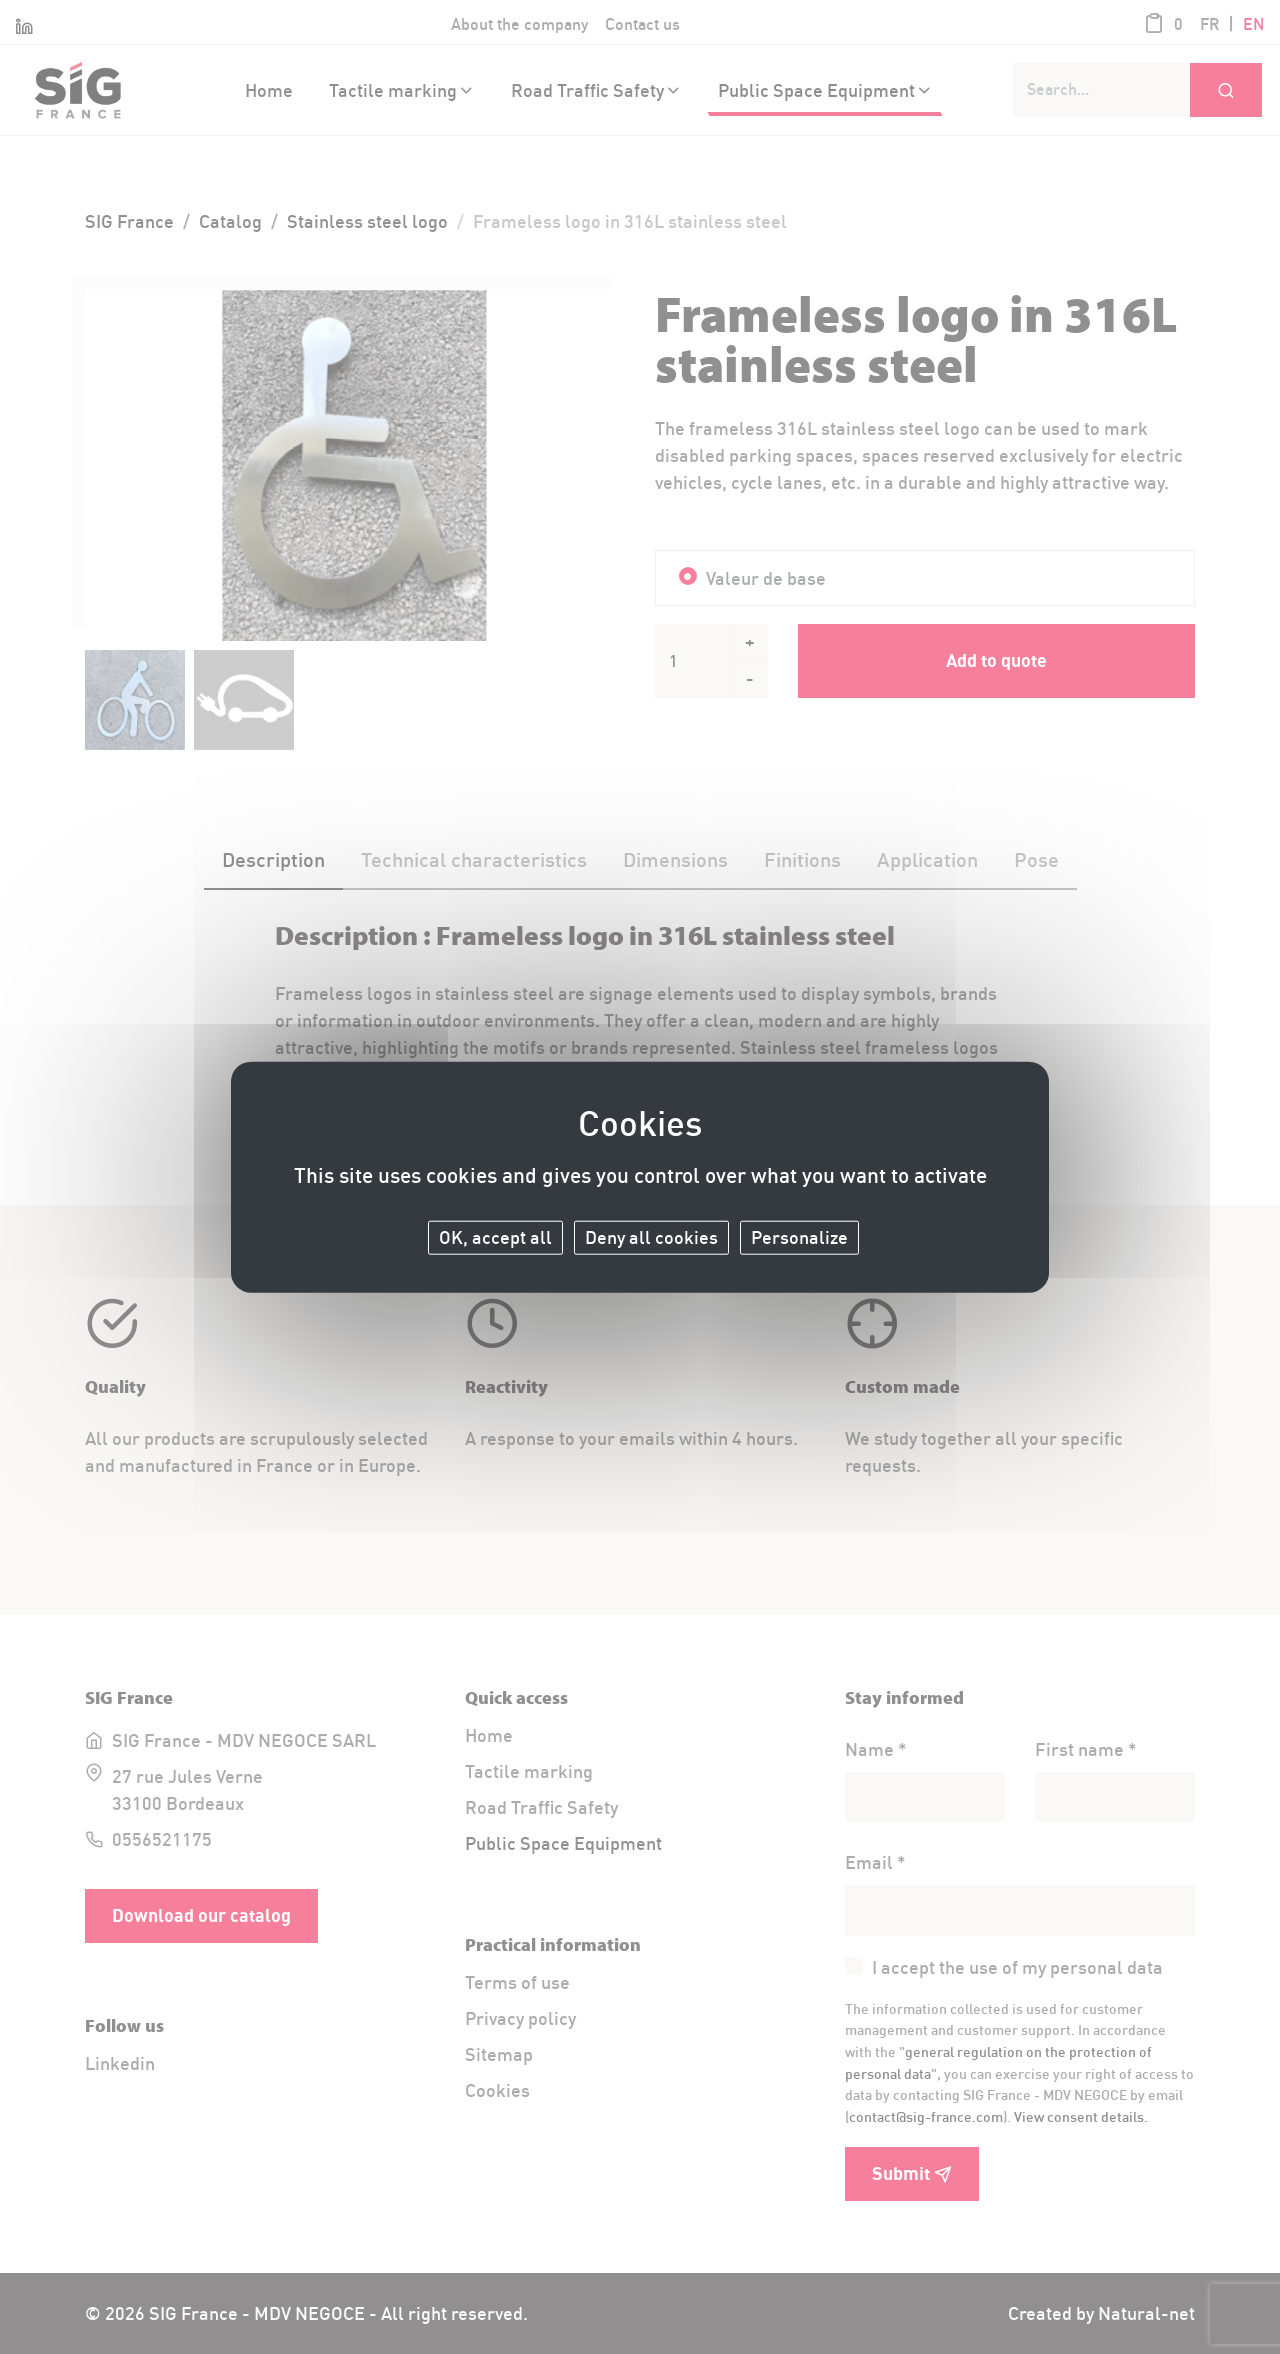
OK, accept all (495, 1237)
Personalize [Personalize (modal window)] (799, 1237)
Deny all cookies (651, 1237)
